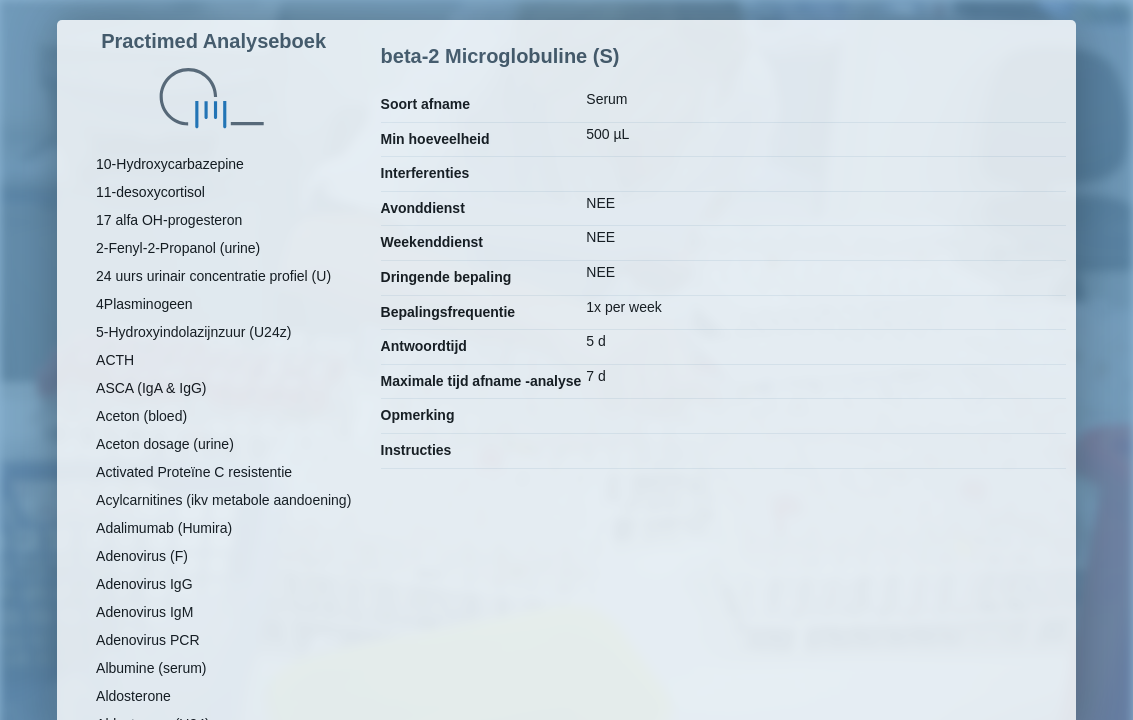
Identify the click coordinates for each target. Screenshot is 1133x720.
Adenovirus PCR (148, 640)
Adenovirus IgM (144, 612)
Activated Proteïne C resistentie (194, 472)
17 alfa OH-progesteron (169, 220)
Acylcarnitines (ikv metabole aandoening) (223, 500)
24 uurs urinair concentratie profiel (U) (213, 276)
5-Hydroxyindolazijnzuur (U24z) (193, 332)
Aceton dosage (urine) (165, 444)
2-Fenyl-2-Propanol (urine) (178, 248)
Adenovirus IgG (144, 584)
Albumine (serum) (151, 668)
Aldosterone (133, 696)
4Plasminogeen (144, 304)
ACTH (115, 360)
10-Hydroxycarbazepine (170, 164)
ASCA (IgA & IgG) (151, 388)
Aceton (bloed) (141, 416)
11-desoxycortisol (150, 192)
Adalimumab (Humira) (164, 528)
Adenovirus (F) (142, 556)
